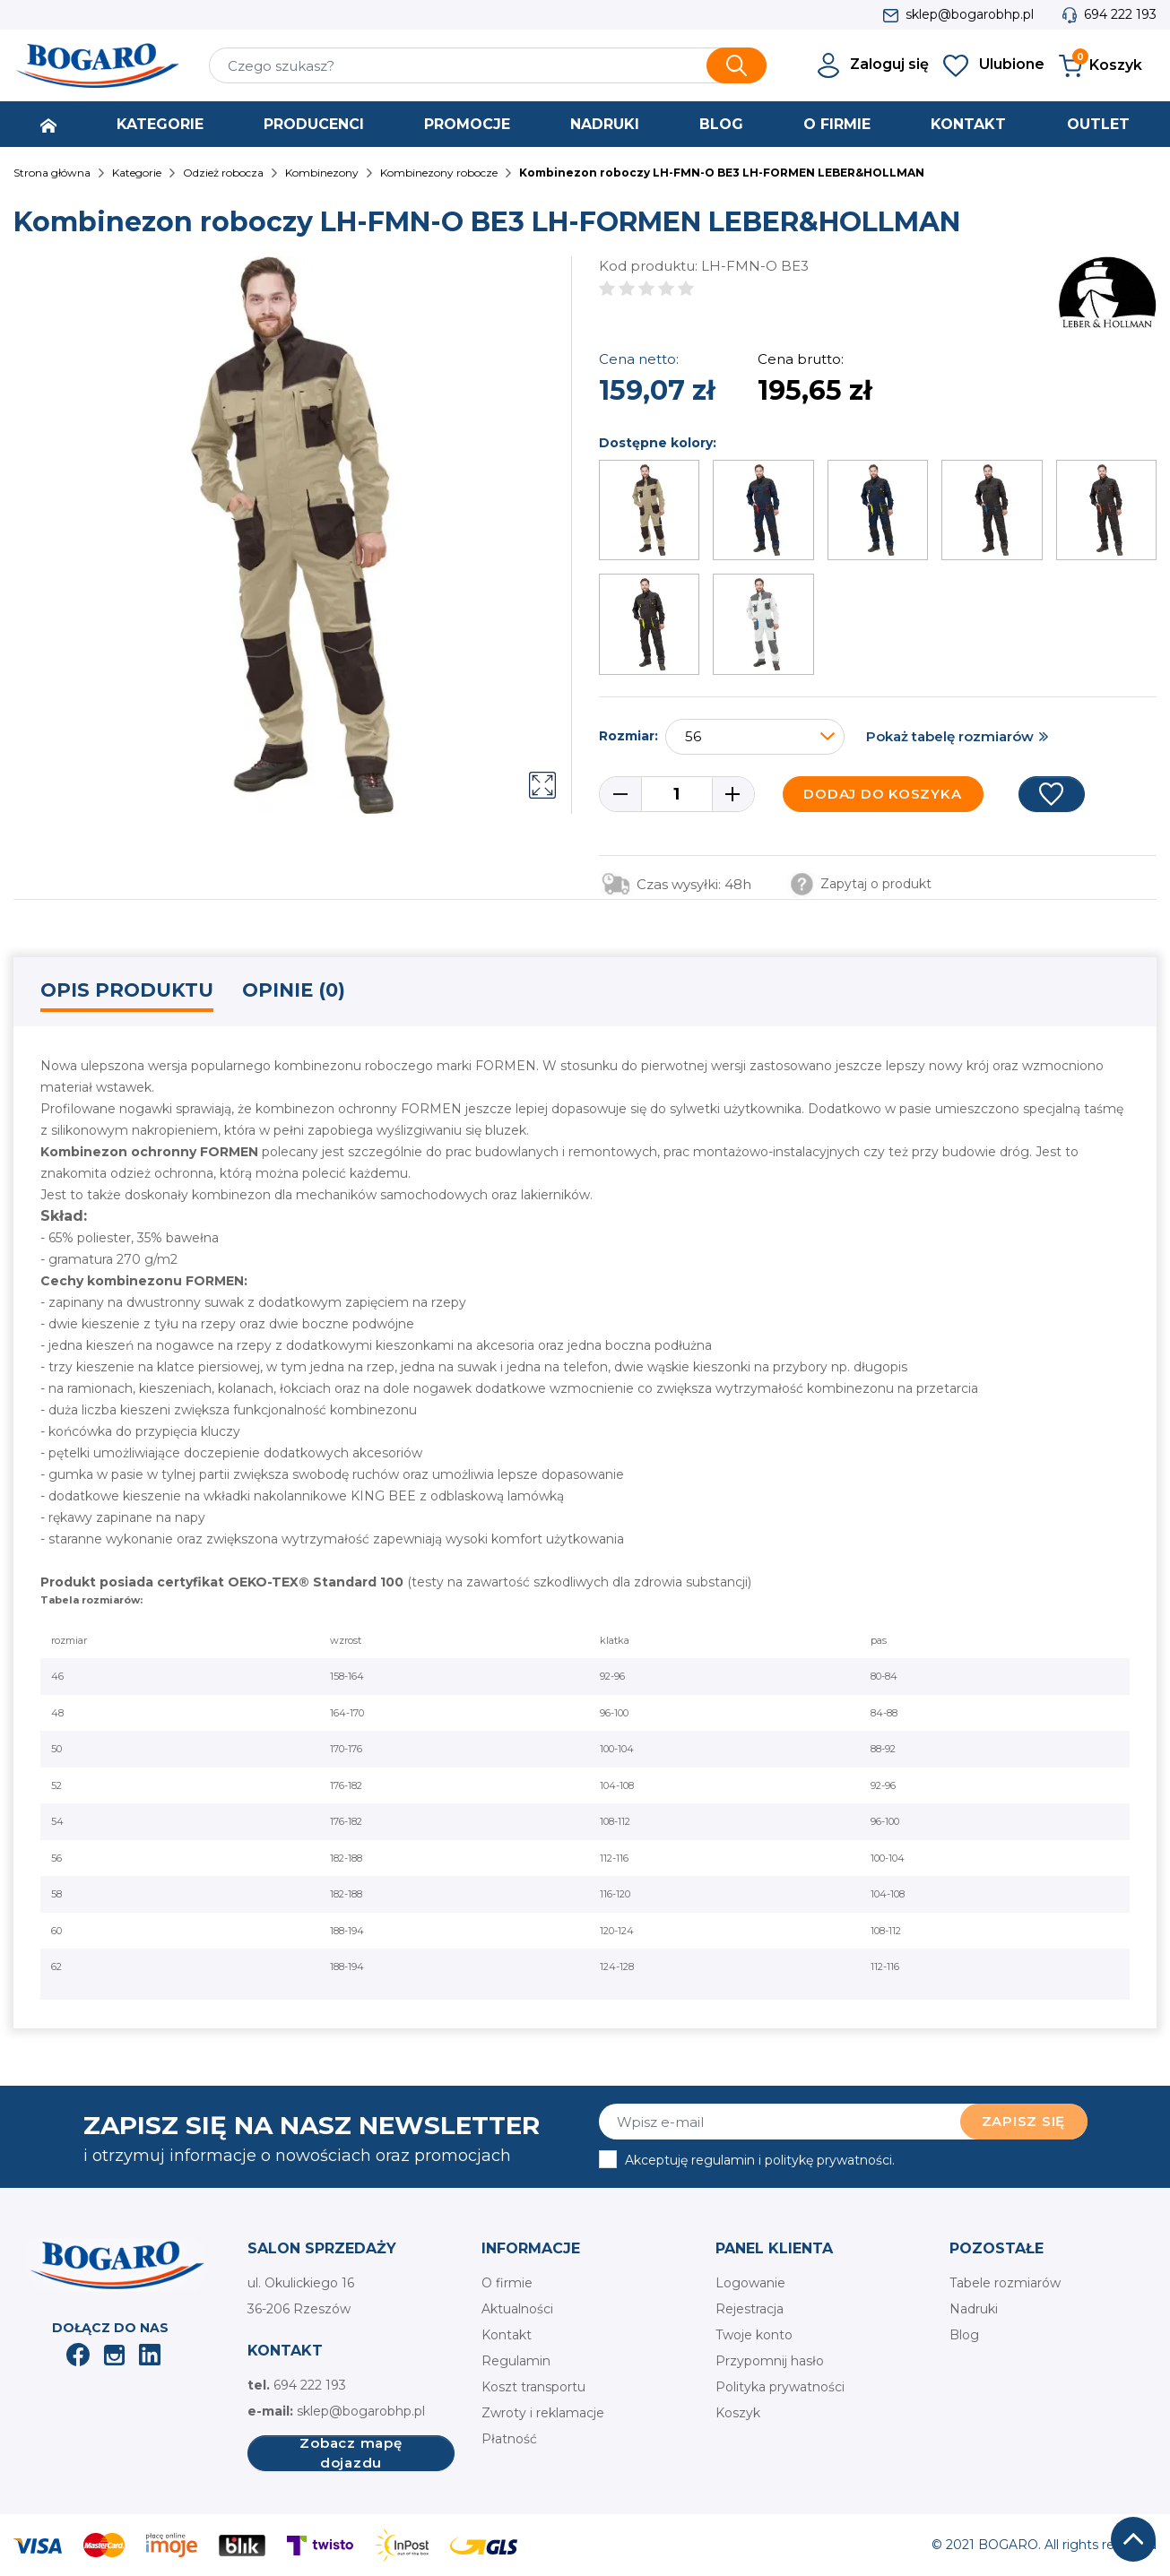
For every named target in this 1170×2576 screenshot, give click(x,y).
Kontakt (506, 2335)
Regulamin (515, 2361)
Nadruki (973, 2309)
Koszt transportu (533, 2387)
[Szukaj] (488, 65)
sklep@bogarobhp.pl (970, 14)
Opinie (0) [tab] (293, 990)
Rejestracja (749, 2309)
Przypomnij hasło (769, 2361)
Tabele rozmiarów (1005, 2283)
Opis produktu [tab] (126, 990)
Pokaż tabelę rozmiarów (950, 736)
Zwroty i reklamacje (542, 2413)
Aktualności (517, 2309)
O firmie (507, 2283)
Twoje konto (754, 2335)
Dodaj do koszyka (882, 793)
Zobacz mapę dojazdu (350, 2453)
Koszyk (737, 2413)
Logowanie (750, 2283)
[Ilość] (677, 794)
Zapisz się (1024, 2121)
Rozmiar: (628, 736)
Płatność (509, 2439)
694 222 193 (1120, 14)
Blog (964, 2335)
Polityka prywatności (780, 2387)
